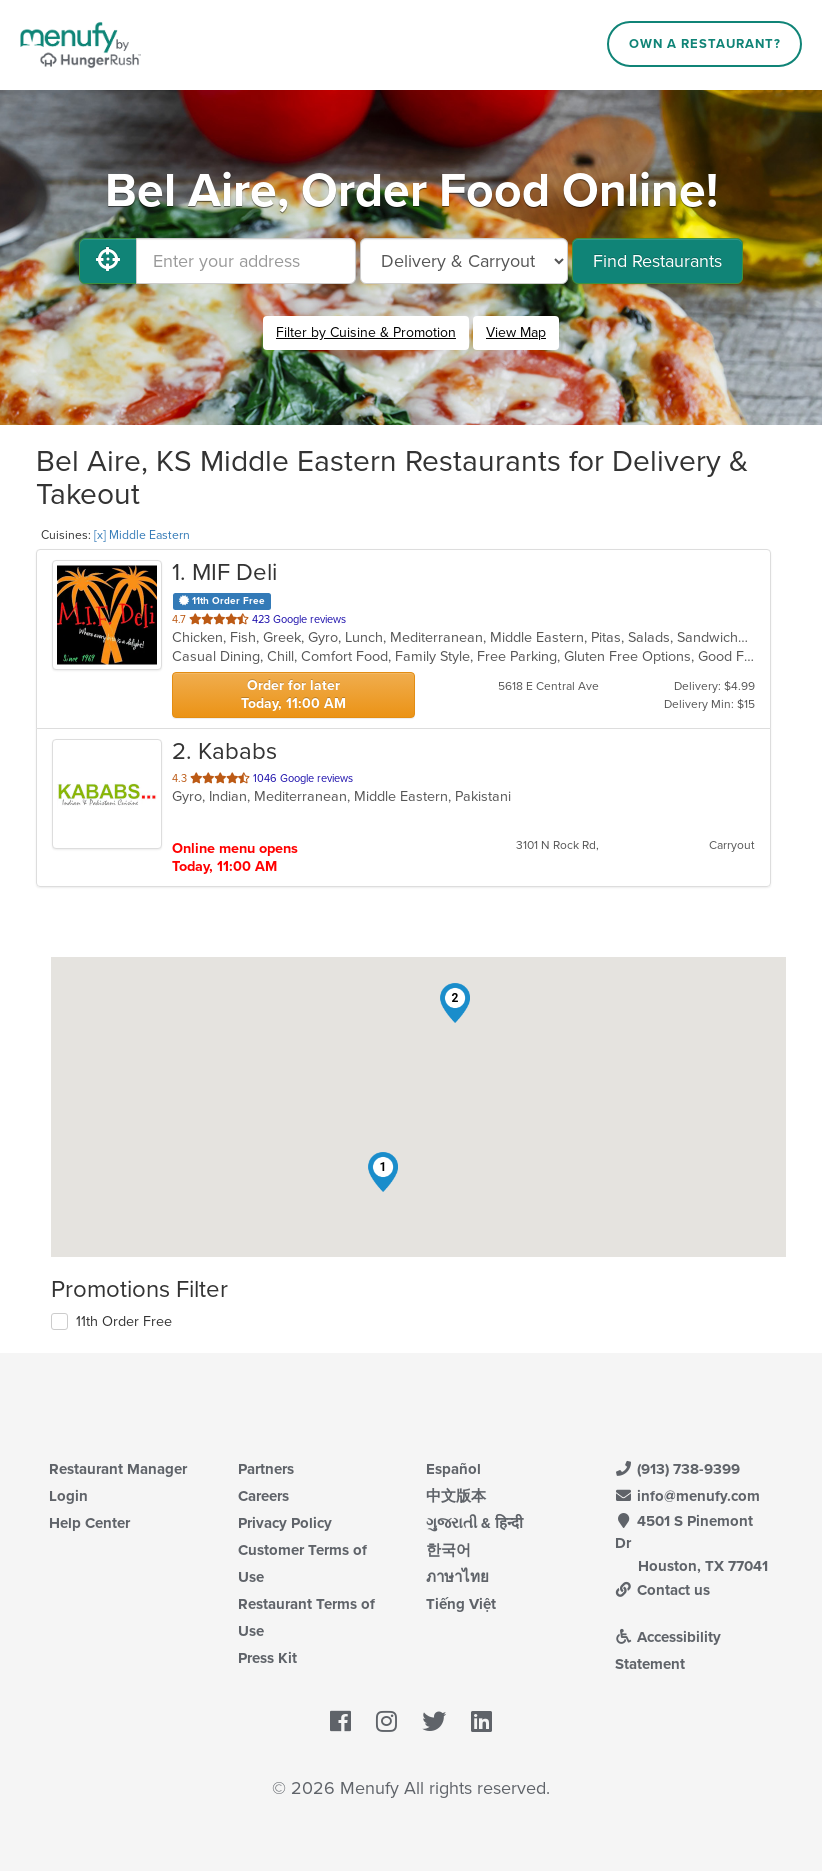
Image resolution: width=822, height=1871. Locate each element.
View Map (516, 332)
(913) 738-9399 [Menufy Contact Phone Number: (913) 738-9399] (678, 1469)
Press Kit (267, 1658)
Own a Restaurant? (705, 44)
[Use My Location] (108, 261)
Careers (263, 1496)
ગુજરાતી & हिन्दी (474, 1523)
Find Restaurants (657, 261)
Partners (266, 1469)
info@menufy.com (688, 1496)
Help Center (89, 1523)
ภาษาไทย (457, 1577)
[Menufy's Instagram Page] (386, 1723)
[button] (383, 1172)
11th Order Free (124, 1321)
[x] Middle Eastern (142, 535)
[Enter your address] (246, 261)
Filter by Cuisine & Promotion (366, 332)
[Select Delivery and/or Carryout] (464, 261)
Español (453, 1469)
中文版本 (456, 1496)
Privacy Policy (285, 1523)
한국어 (448, 1550)
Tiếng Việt (461, 1604)
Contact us (663, 1590)
